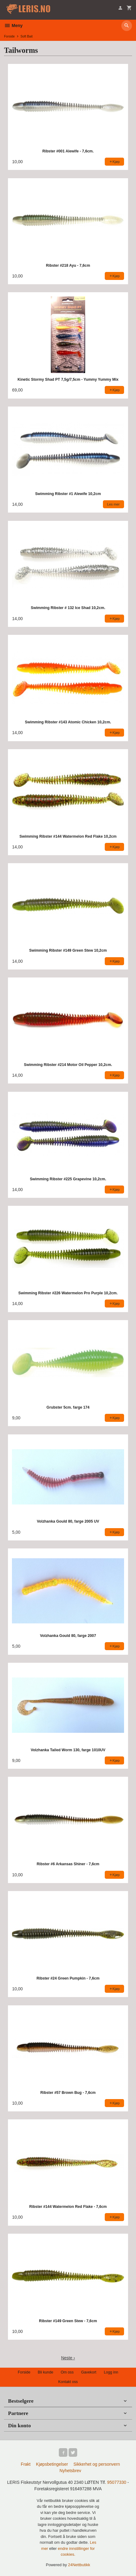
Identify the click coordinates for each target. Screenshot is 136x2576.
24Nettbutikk (79, 2564)
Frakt (26, 2464)
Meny (13, 25)
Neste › (68, 2357)
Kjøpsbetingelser (52, 2464)
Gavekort (88, 2372)
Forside (9, 36)
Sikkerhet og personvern (97, 2464)
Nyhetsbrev (70, 2470)
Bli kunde (45, 2372)
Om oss (67, 2372)
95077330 (116, 2482)
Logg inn (111, 2372)
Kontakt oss (68, 2382)
